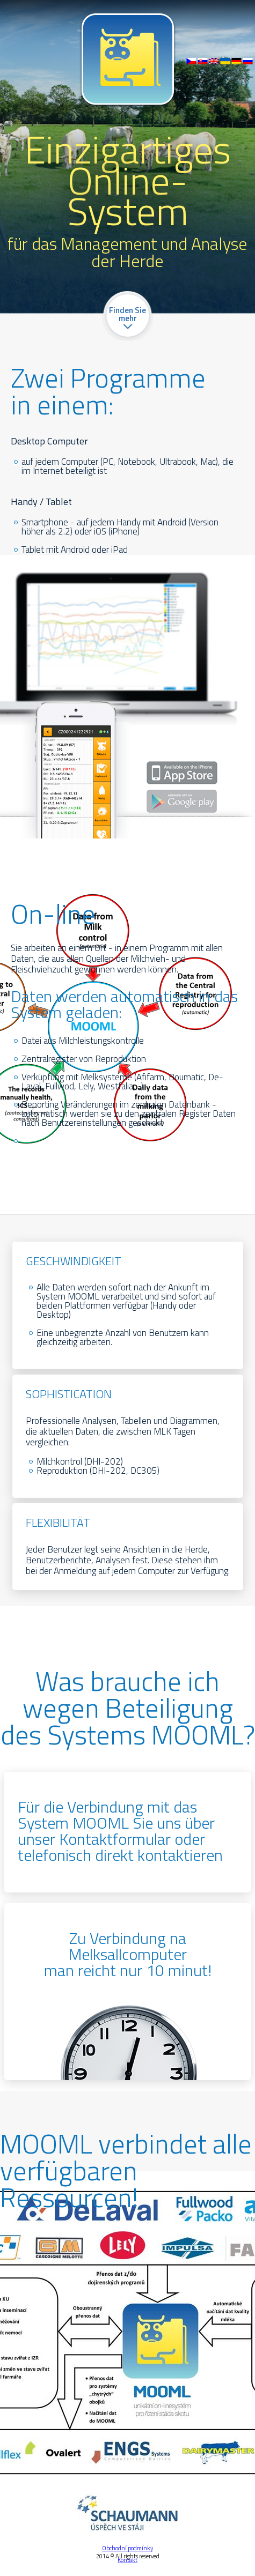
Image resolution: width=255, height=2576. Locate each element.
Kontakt (127, 2560)
